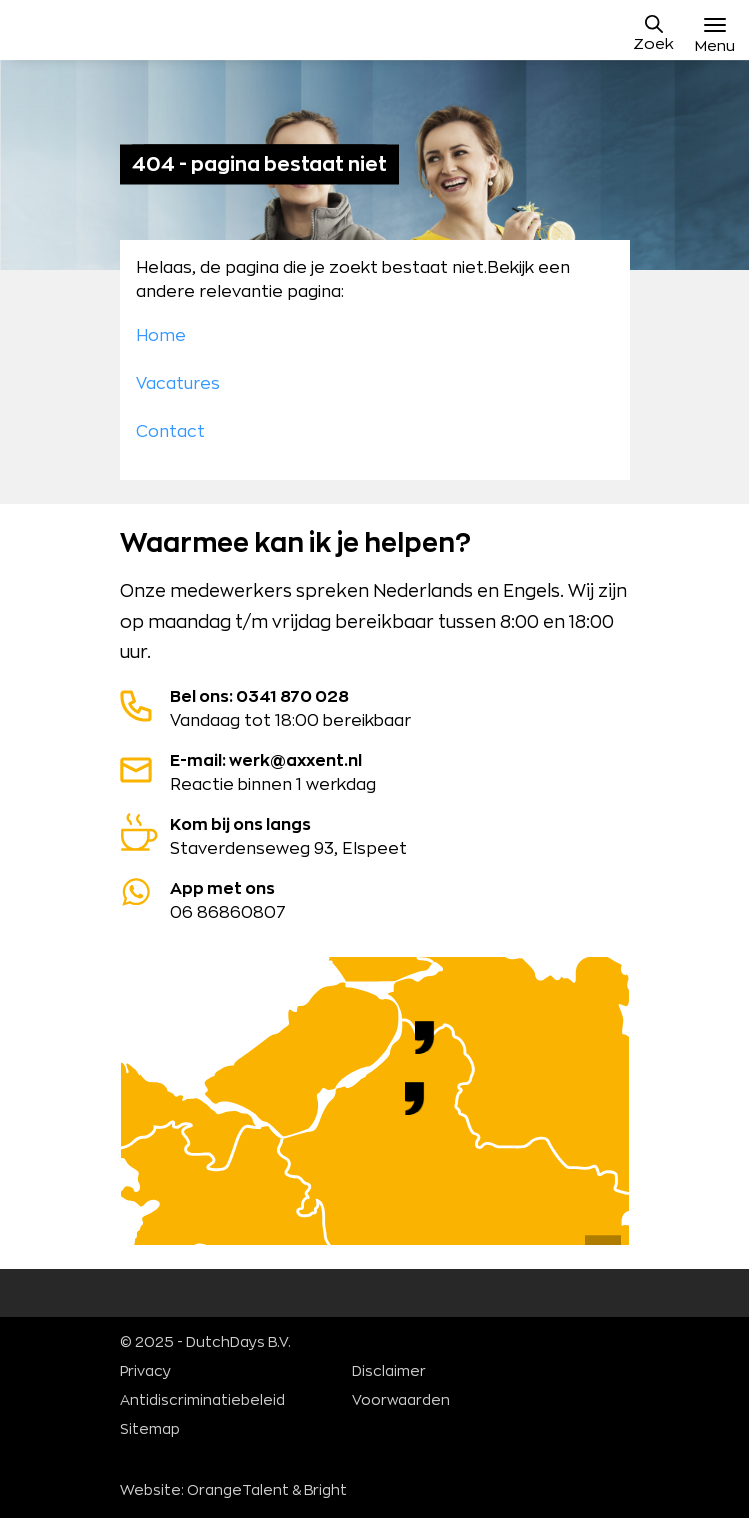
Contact (170, 432)
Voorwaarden (401, 1401)
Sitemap (150, 1430)
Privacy (145, 1372)
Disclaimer (389, 1372)
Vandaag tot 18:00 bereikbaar (375, 707)
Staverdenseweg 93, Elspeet (375, 835)
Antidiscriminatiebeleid (202, 1401)
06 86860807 (375, 899)
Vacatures (178, 384)
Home (161, 336)
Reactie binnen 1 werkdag (375, 771)
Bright (325, 1491)
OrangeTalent (238, 1491)
